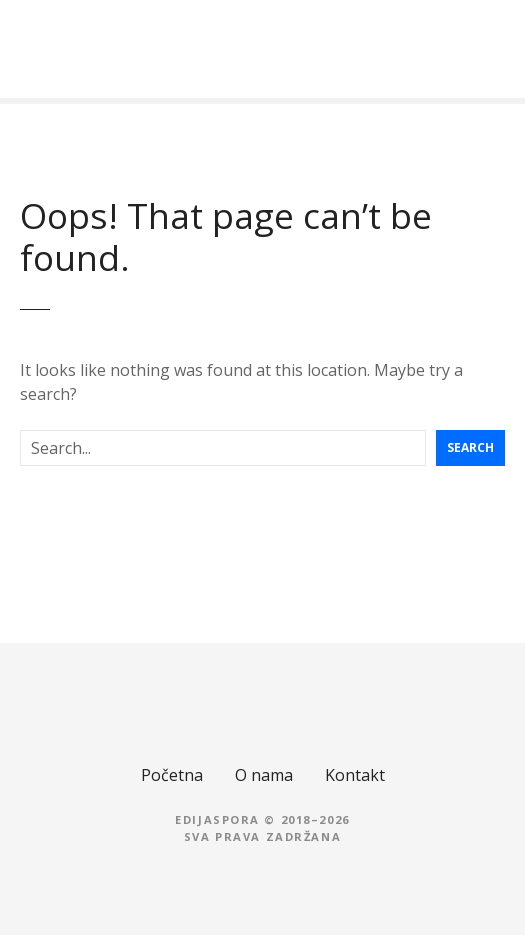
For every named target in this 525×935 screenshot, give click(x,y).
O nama (264, 775)
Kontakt (355, 775)
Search (470, 447)
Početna (172, 775)
